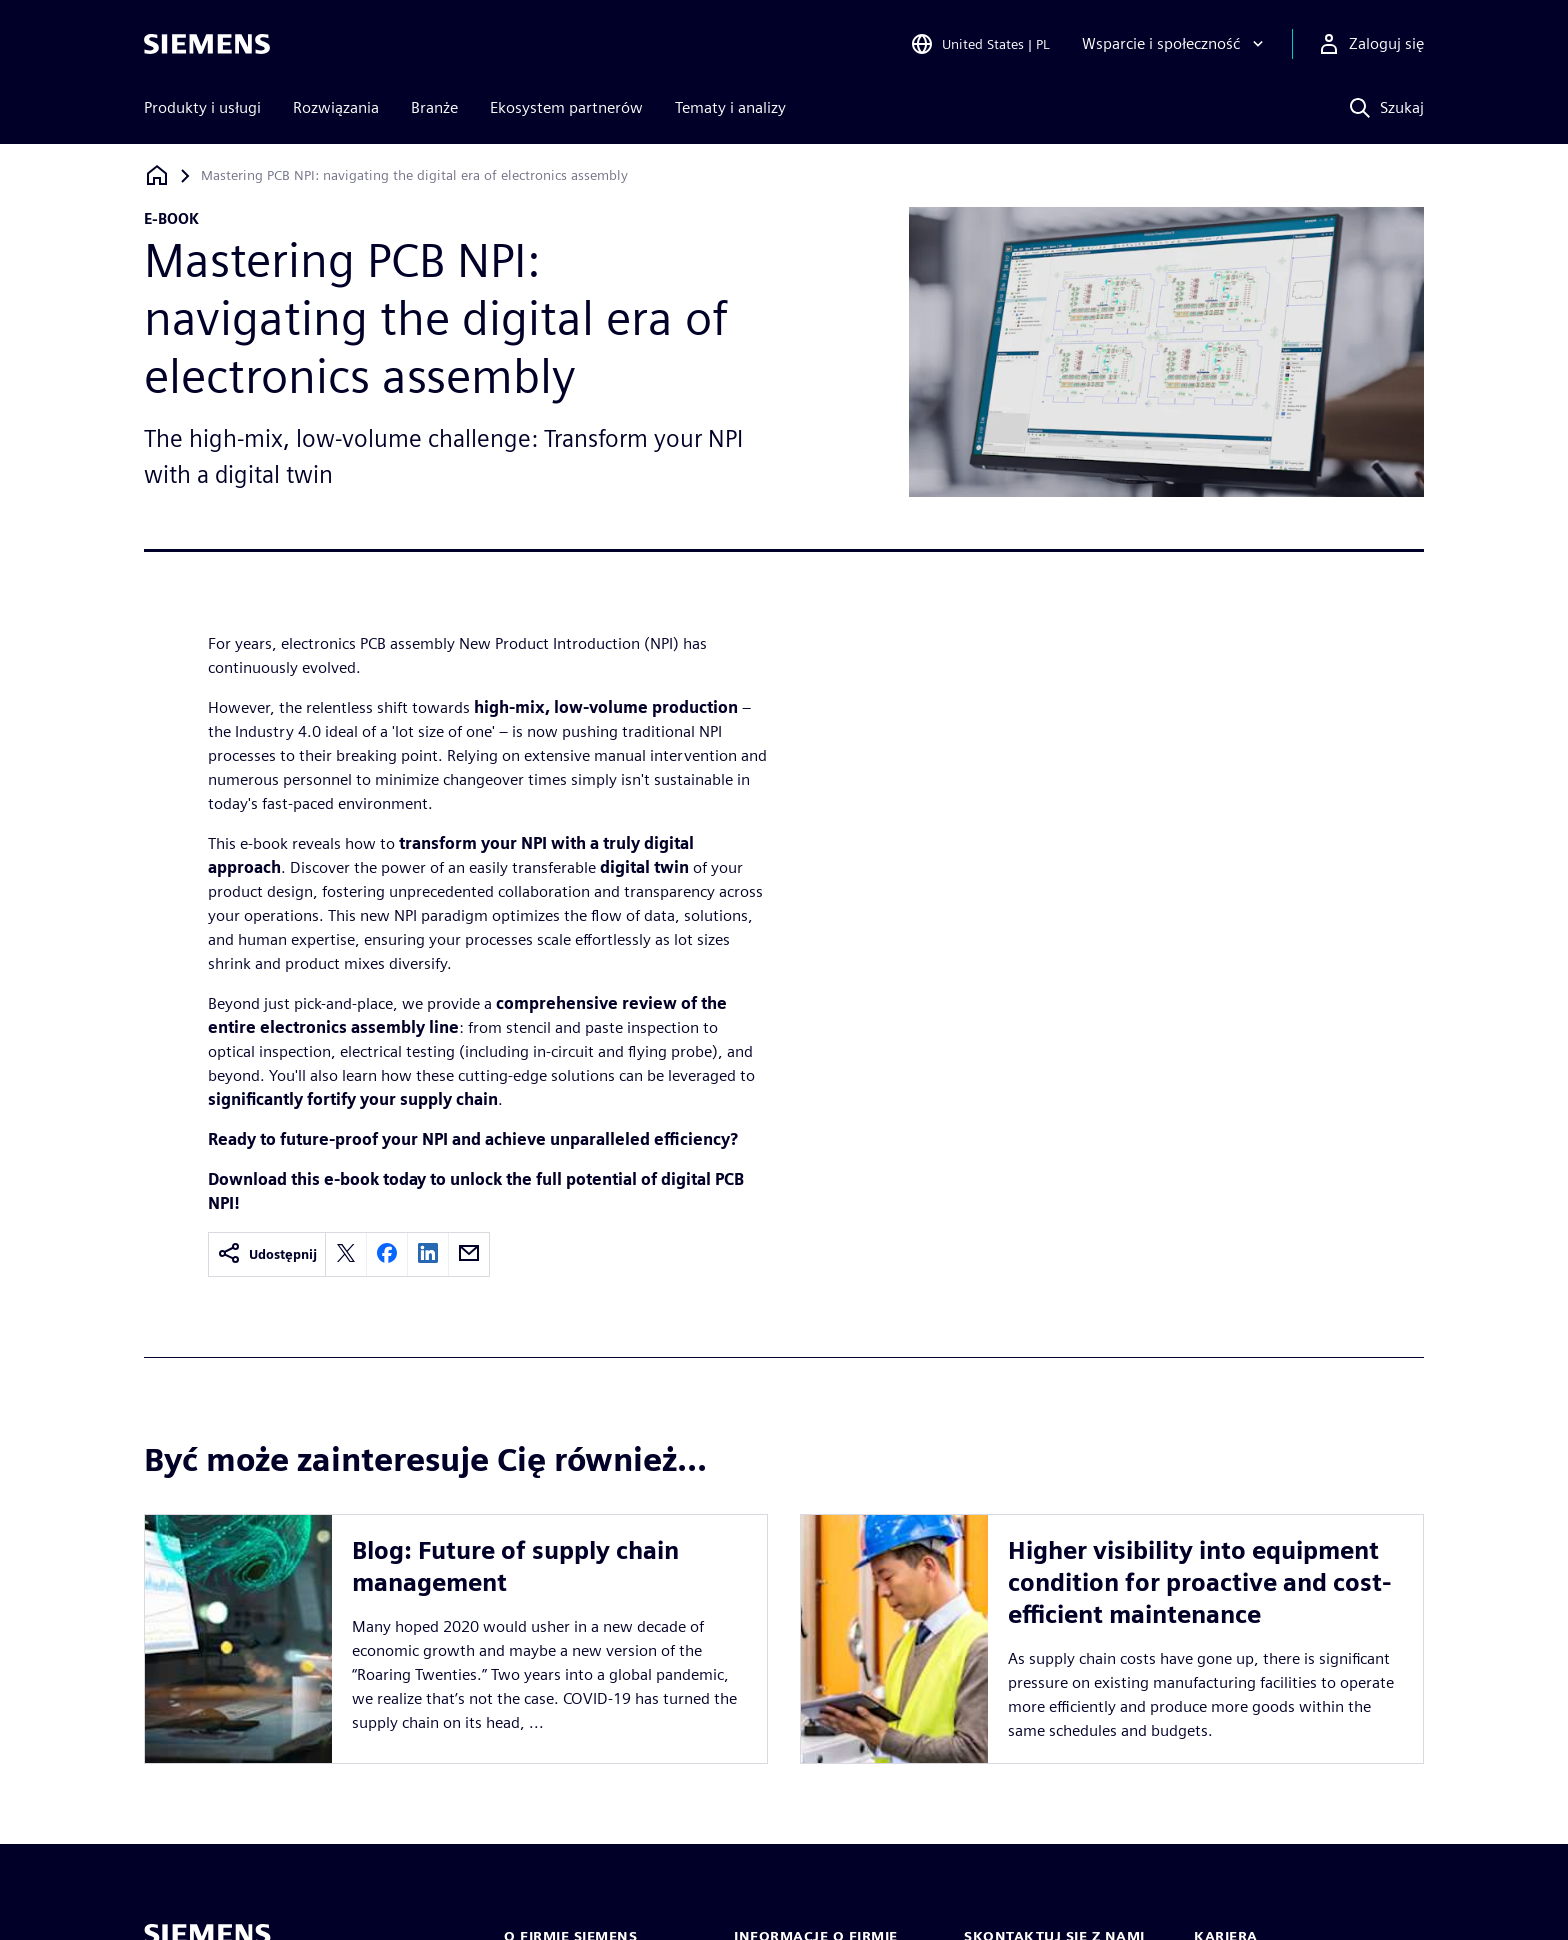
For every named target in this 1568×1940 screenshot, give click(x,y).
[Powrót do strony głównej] (157, 175)
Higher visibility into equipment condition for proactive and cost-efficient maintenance (1200, 1582)
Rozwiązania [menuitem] (336, 107)
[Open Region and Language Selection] (980, 44)
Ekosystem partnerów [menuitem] (566, 107)
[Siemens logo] (207, 44)
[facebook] (387, 1254)
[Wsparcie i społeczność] (1175, 44)
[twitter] (346, 1254)
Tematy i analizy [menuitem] (730, 107)
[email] (469, 1254)
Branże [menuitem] (434, 107)
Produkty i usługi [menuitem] (202, 107)
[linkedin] (428, 1254)
